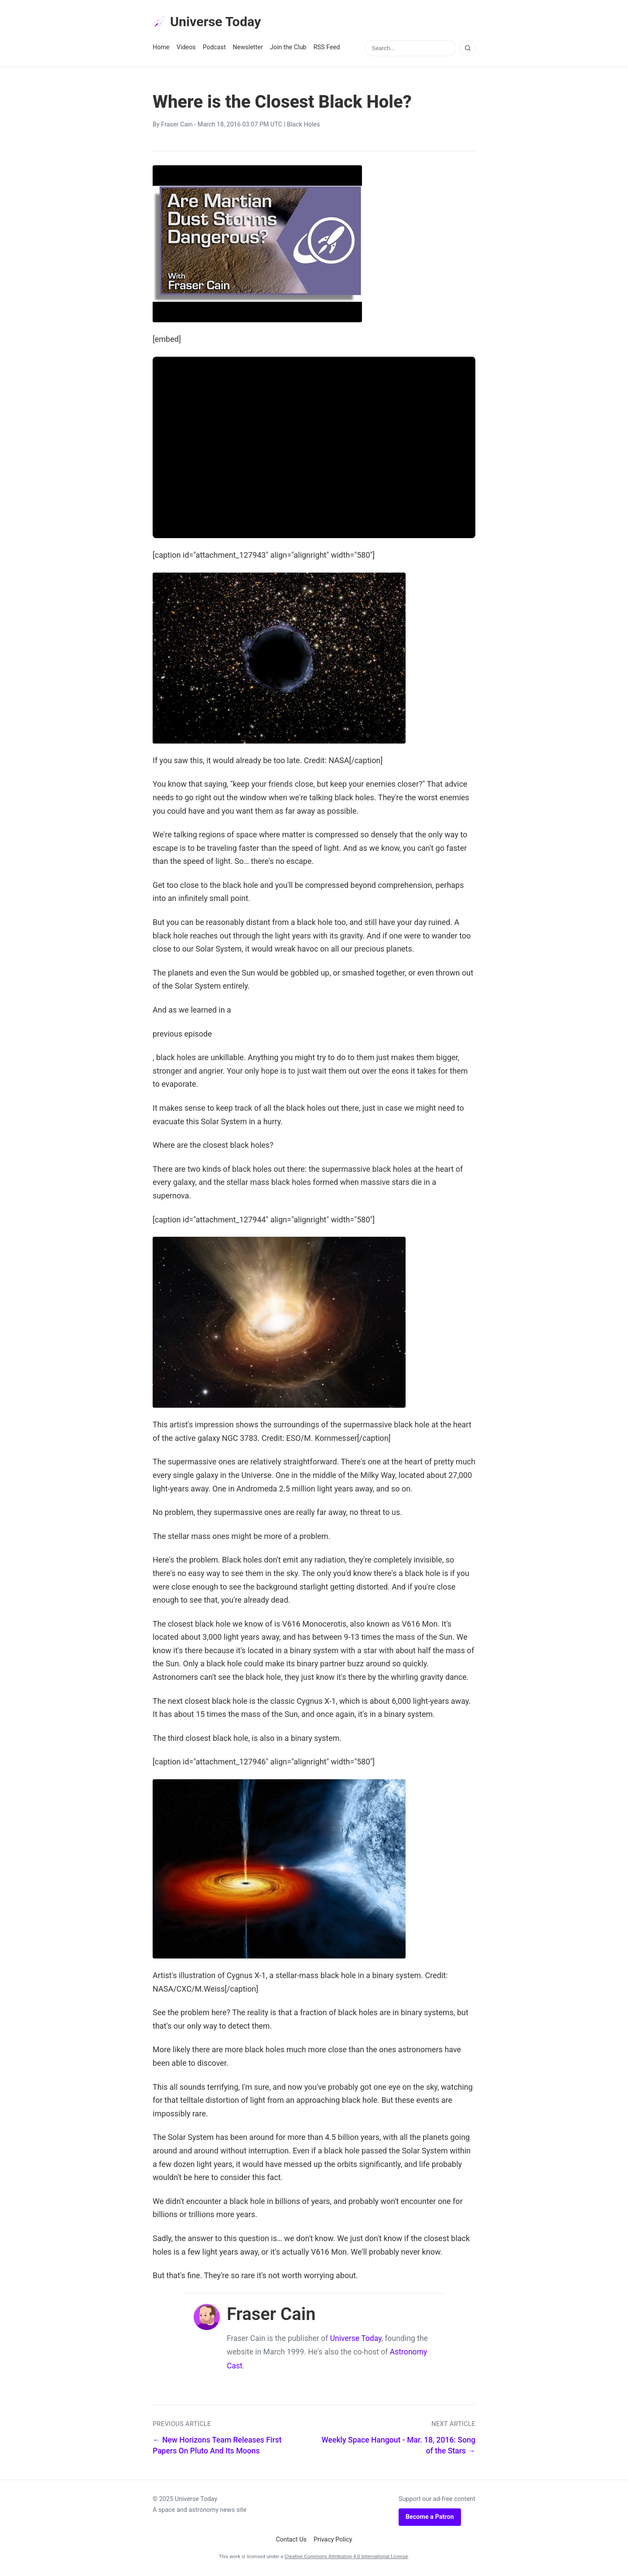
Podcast (214, 48)
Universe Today (209, 22)
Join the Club (288, 48)
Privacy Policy (333, 2541)
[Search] (467, 49)
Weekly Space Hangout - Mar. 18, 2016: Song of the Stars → (398, 2447)
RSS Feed (327, 48)
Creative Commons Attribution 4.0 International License (346, 2558)
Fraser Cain (176, 126)
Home (161, 48)
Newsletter (248, 48)
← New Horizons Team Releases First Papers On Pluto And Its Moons (217, 2447)
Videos (186, 48)
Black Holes (303, 126)
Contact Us (291, 2541)
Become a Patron (430, 2518)
